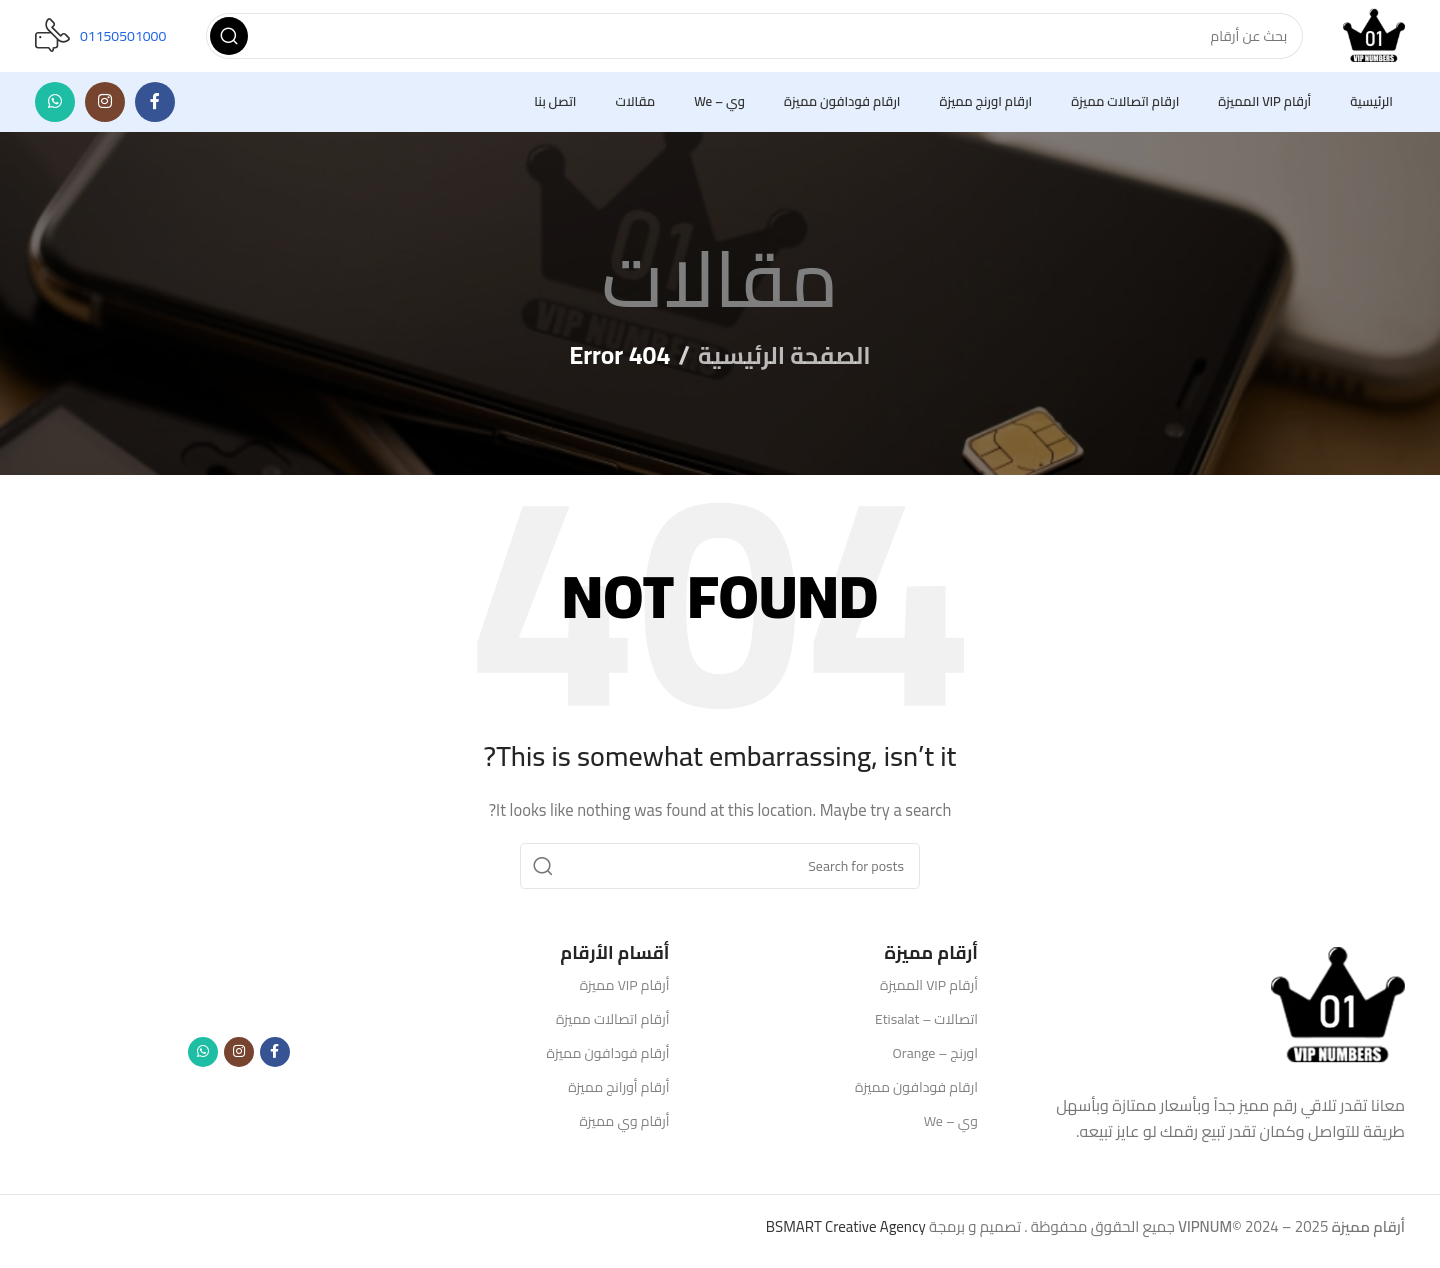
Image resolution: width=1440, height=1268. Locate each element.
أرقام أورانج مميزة (618, 1095)
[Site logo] (1370, 38)
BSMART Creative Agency (846, 1235)
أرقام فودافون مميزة (608, 1061)
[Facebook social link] (155, 110)
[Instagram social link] (105, 110)
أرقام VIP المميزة (929, 993)
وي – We (951, 1130)
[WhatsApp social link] (55, 110)
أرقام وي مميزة (624, 1130)
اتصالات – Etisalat (926, 1027)
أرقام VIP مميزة (625, 993)
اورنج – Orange (935, 1061)
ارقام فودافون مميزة (916, 1095)
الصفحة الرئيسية (784, 363)
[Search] (750, 40)
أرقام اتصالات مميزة (613, 1027)
